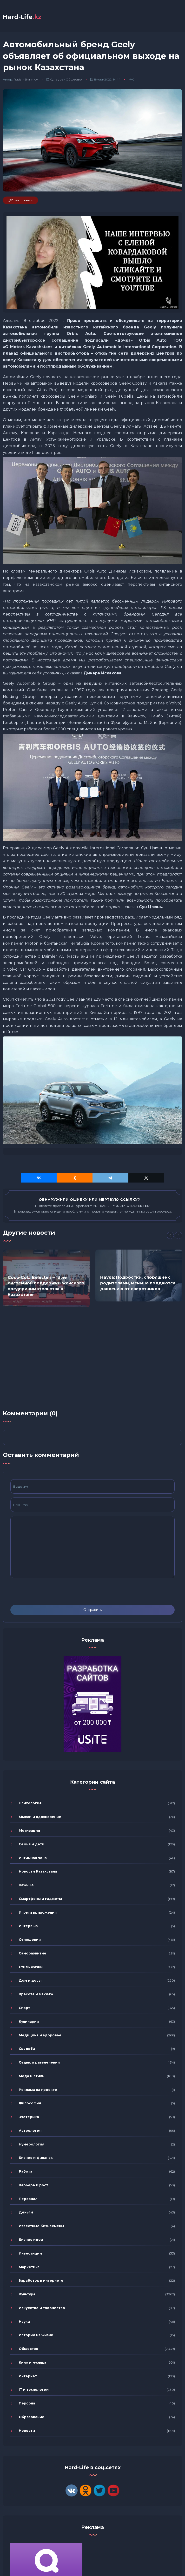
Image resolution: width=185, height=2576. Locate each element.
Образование (31, 2418)
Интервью (28, 1927)
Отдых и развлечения (39, 2064)
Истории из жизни (36, 2336)
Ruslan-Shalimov (26, 81)
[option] (46, 1280)
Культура (56, 81)
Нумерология (31, 2146)
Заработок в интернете (41, 2282)
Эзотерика (29, 2118)
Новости (27, 2432)
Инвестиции (30, 2255)
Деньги (26, 2214)
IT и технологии (34, 2391)
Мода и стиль (31, 2077)
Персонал (28, 2200)
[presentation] (47, 1593)
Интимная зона (33, 1859)
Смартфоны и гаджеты (40, 1900)
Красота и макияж (36, 1995)
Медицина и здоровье (40, 2036)
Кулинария (29, 2023)
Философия (30, 2105)
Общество (74, 81)
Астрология (30, 2132)
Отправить (92, 1611)
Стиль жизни (31, 1968)
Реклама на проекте (38, 2091)
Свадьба (27, 2050)
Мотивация (29, 1832)
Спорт (24, 2009)
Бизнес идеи (31, 2241)
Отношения (30, 1941)
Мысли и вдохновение (40, 1818)
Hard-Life (24, 17)
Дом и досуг (30, 1982)
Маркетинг (29, 2268)
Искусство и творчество (42, 2309)
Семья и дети (31, 1846)
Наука (24, 2323)
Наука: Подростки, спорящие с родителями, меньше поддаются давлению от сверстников (138, 1284)
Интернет (28, 2377)
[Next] (178, 1236)
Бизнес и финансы (36, 2159)
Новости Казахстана (38, 1873)
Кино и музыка (32, 2364)
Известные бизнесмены (41, 2227)
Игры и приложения (38, 1914)
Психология (30, 1804)
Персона (27, 2405)
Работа (25, 2173)
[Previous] (170, 1236)
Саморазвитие (32, 1955)
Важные (26, 1886)
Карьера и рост (33, 2186)
